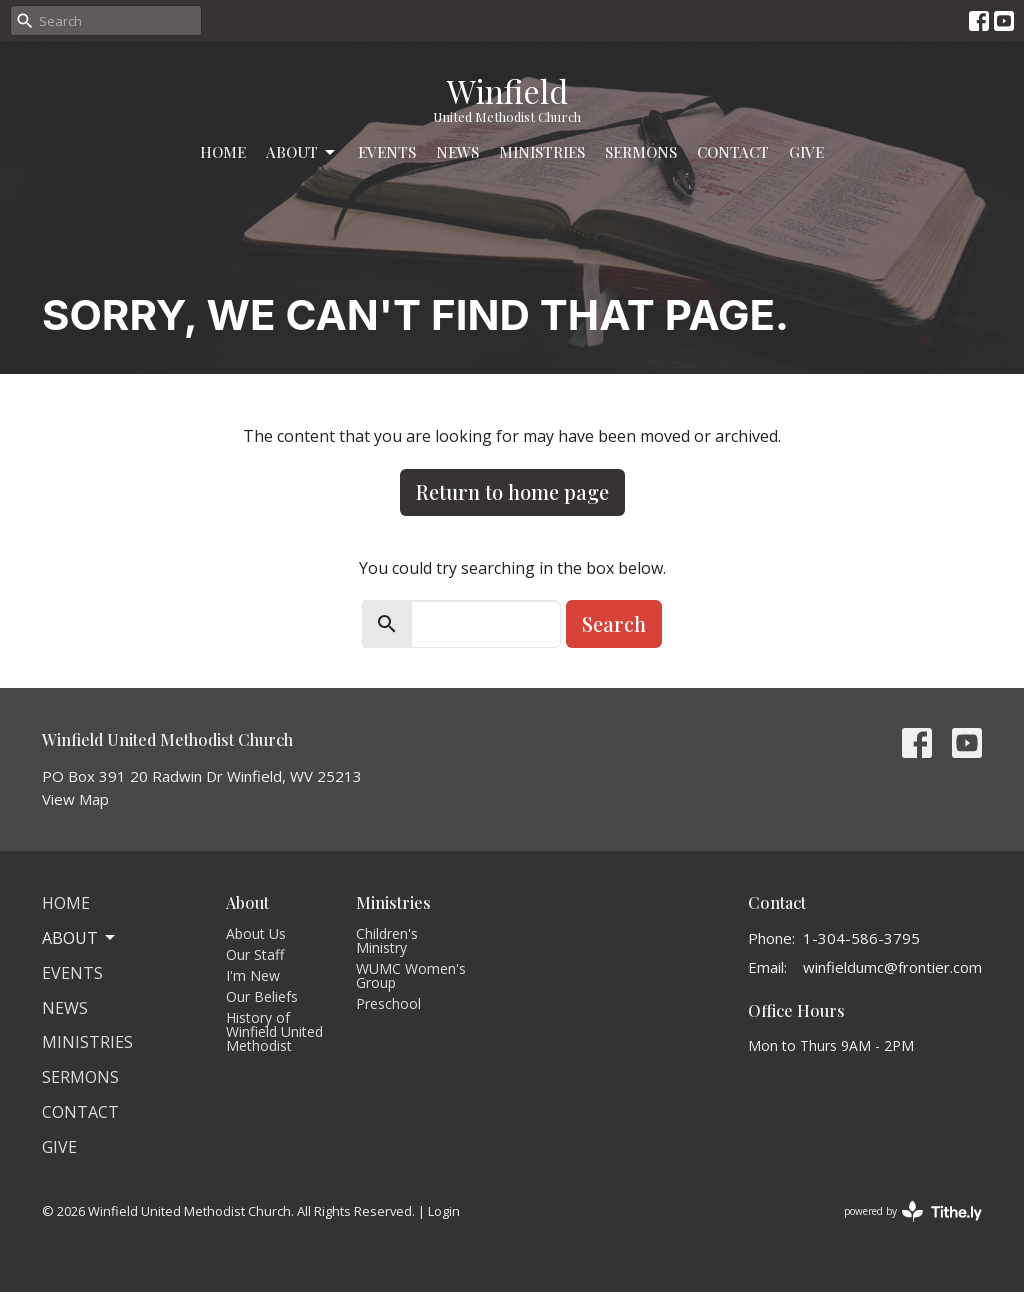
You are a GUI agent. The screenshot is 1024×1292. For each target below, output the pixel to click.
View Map (75, 799)
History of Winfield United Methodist (274, 1031)
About (302, 152)
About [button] (80, 938)
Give (806, 152)
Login (444, 1211)
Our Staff (255, 954)
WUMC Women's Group (411, 975)
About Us (256, 933)
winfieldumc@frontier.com (892, 967)
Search (614, 623)
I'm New (253, 975)
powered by (913, 1211)
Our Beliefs (262, 996)
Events (387, 152)
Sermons (641, 152)
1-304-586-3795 (861, 938)
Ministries (542, 152)
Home (223, 152)
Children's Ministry (387, 940)
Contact (733, 152)
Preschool (388, 1003)
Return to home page (512, 491)
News (457, 152)
